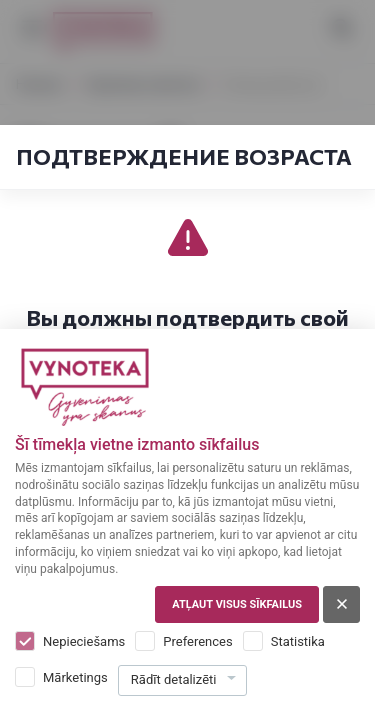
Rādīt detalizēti (174, 679)
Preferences (197, 641)
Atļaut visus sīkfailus (237, 604)
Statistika (298, 641)
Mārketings (75, 677)
